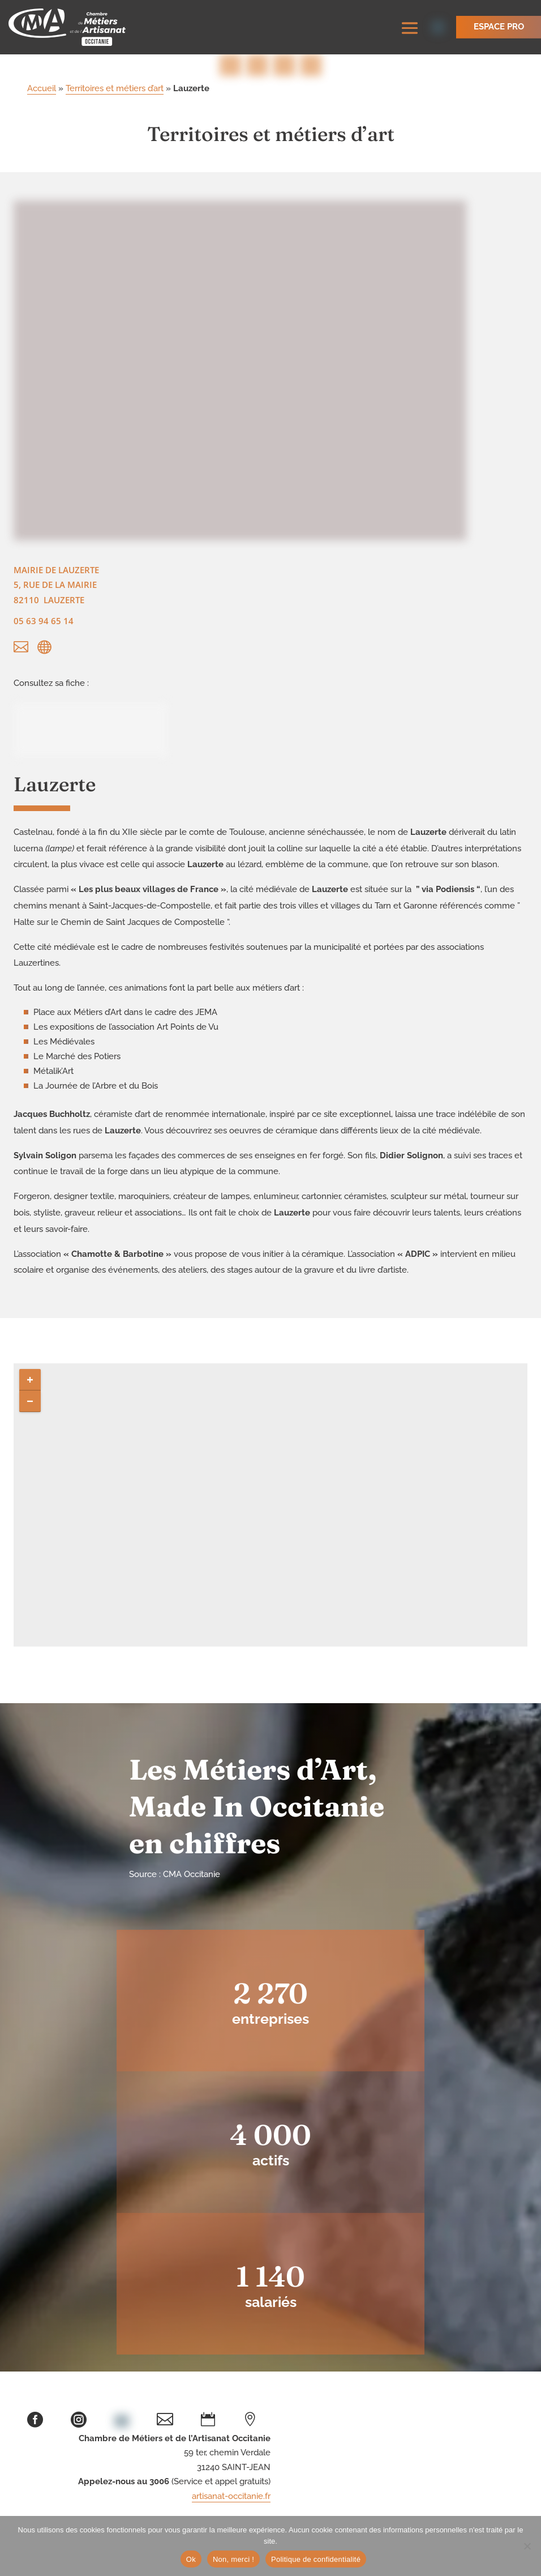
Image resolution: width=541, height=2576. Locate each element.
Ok (191, 2559)
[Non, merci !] (527, 2546)
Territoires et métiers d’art (115, 91)
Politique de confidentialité (315, 2559)
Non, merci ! (233, 2559)
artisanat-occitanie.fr (231, 2498)
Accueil (41, 91)
